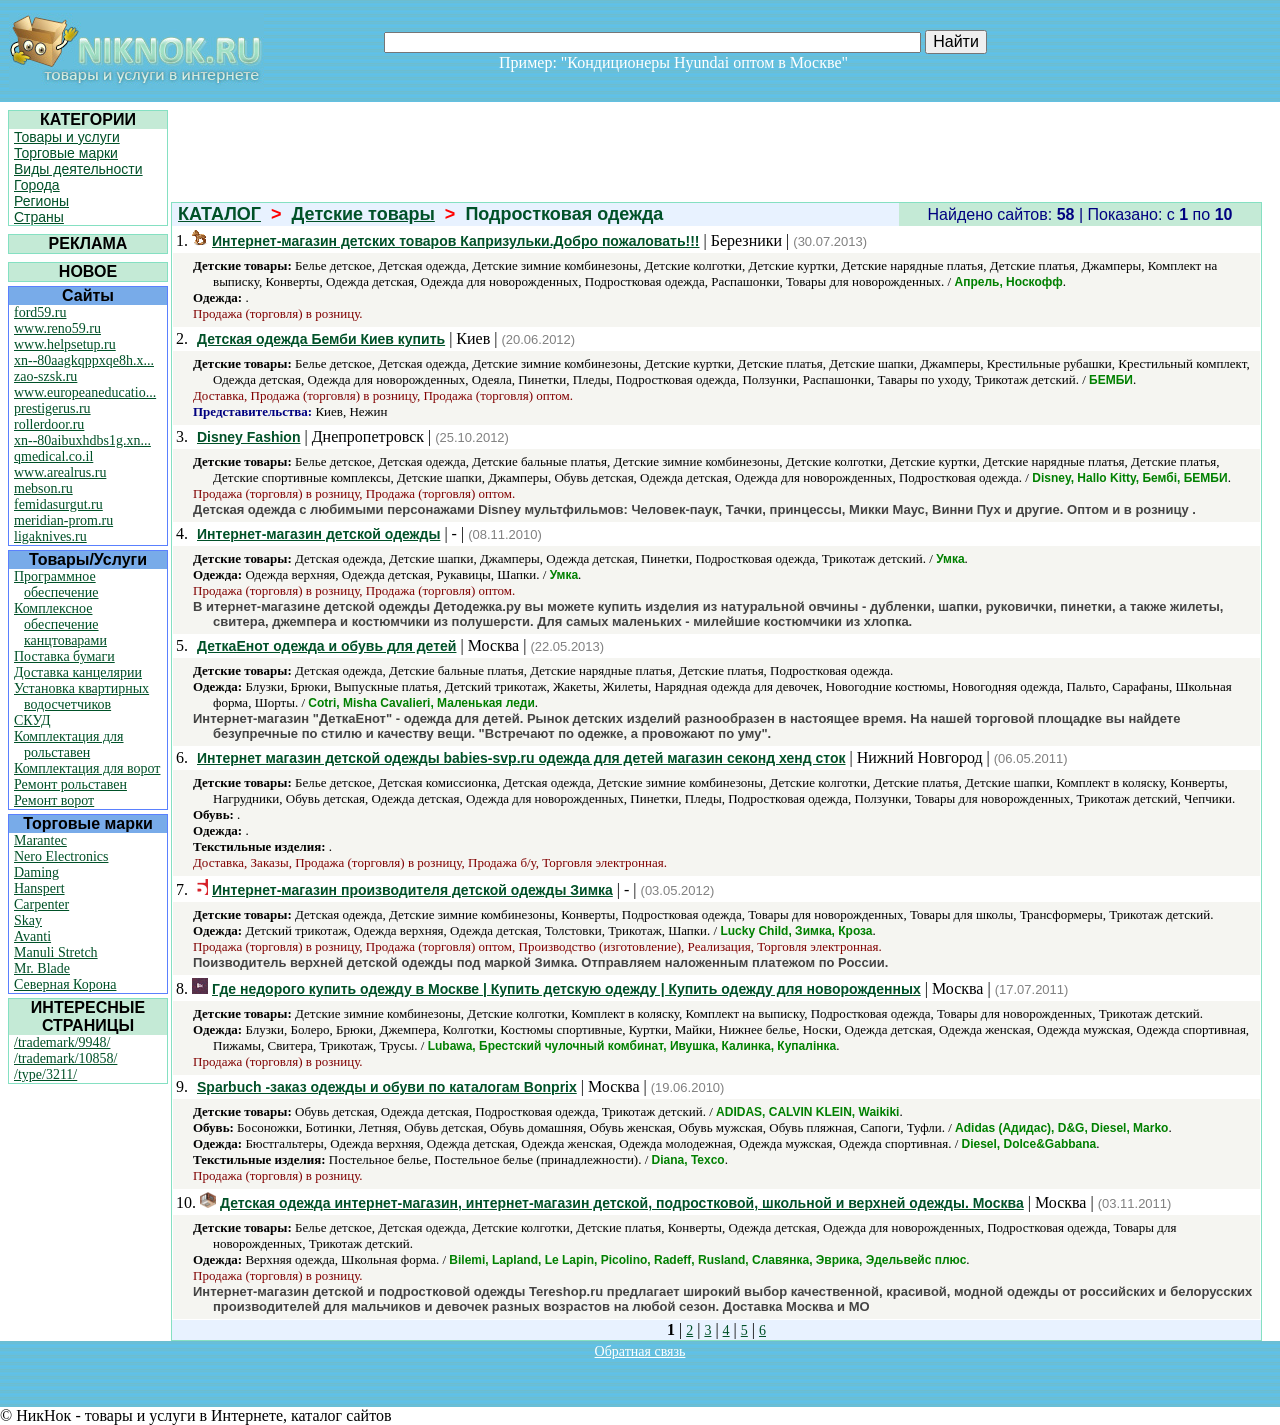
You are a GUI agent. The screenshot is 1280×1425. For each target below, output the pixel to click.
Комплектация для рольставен (69, 744)
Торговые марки (66, 153)
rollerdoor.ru (49, 424)
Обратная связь (640, 1351)
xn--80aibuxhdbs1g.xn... (82, 440)
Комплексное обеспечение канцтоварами (60, 624)
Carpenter (41, 904)
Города (37, 185)
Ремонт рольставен (70, 784)
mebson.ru (43, 488)
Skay (28, 920)
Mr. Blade (42, 968)
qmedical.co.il (53, 456)
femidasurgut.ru (58, 504)
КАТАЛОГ (219, 214)
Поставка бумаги (64, 656)
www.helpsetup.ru (65, 344)
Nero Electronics (61, 856)
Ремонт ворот (54, 800)
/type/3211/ (45, 1074)
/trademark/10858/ (65, 1058)
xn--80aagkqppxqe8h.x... (84, 360)
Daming (36, 872)
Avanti (32, 936)
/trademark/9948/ (62, 1042)
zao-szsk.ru (45, 376)
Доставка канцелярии (78, 672)
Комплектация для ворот (87, 768)
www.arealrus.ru (60, 472)
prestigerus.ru (52, 408)
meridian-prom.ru (63, 520)
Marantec (40, 840)
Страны (39, 217)
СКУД (32, 720)
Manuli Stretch (56, 952)
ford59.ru (40, 312)
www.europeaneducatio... (85, 392)
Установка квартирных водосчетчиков (81, 696)
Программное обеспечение (56, 584)
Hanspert (39, 888)
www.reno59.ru (57, 328)
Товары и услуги (67, 137)
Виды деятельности (78, 169)
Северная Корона (65, 984)
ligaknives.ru (50, 536)
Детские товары (363, 214)
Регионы (41, 201)
